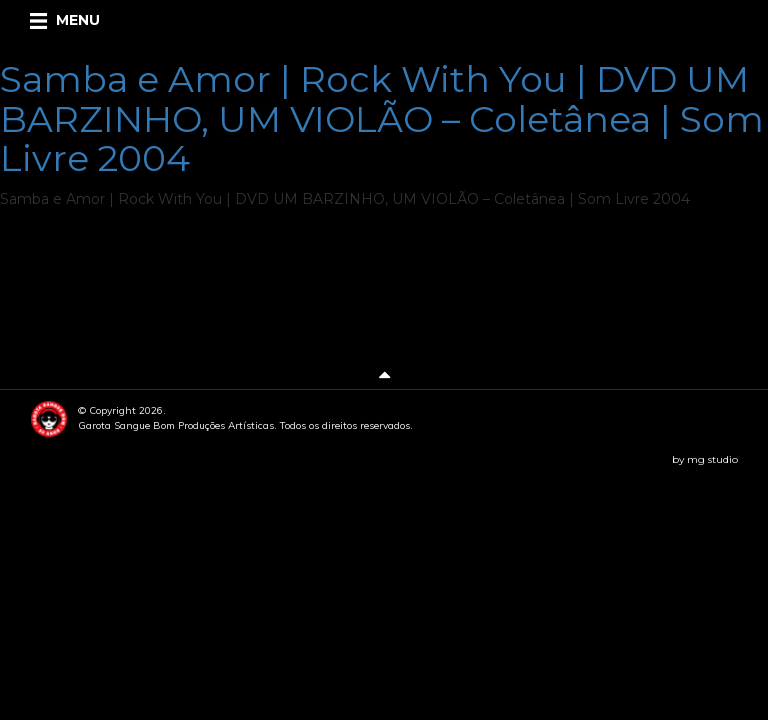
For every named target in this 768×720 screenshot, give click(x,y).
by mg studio (705, 459)
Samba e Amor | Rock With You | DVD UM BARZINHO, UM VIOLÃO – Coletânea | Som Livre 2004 (382, 118)
